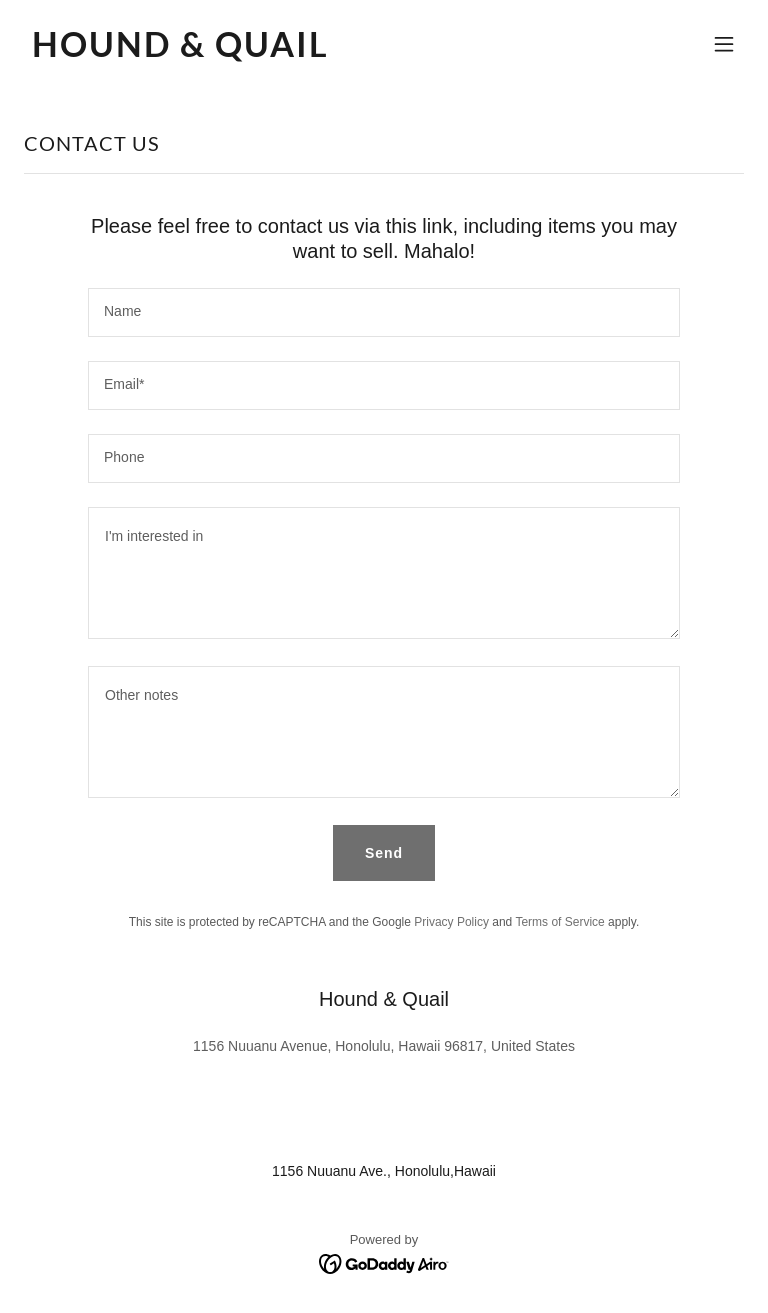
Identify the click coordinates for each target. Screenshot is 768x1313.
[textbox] (384, 312)
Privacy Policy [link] (451, 922)
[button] (724, 44)
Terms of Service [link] (559, 922)
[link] (180, 52)
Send (384, 853)
